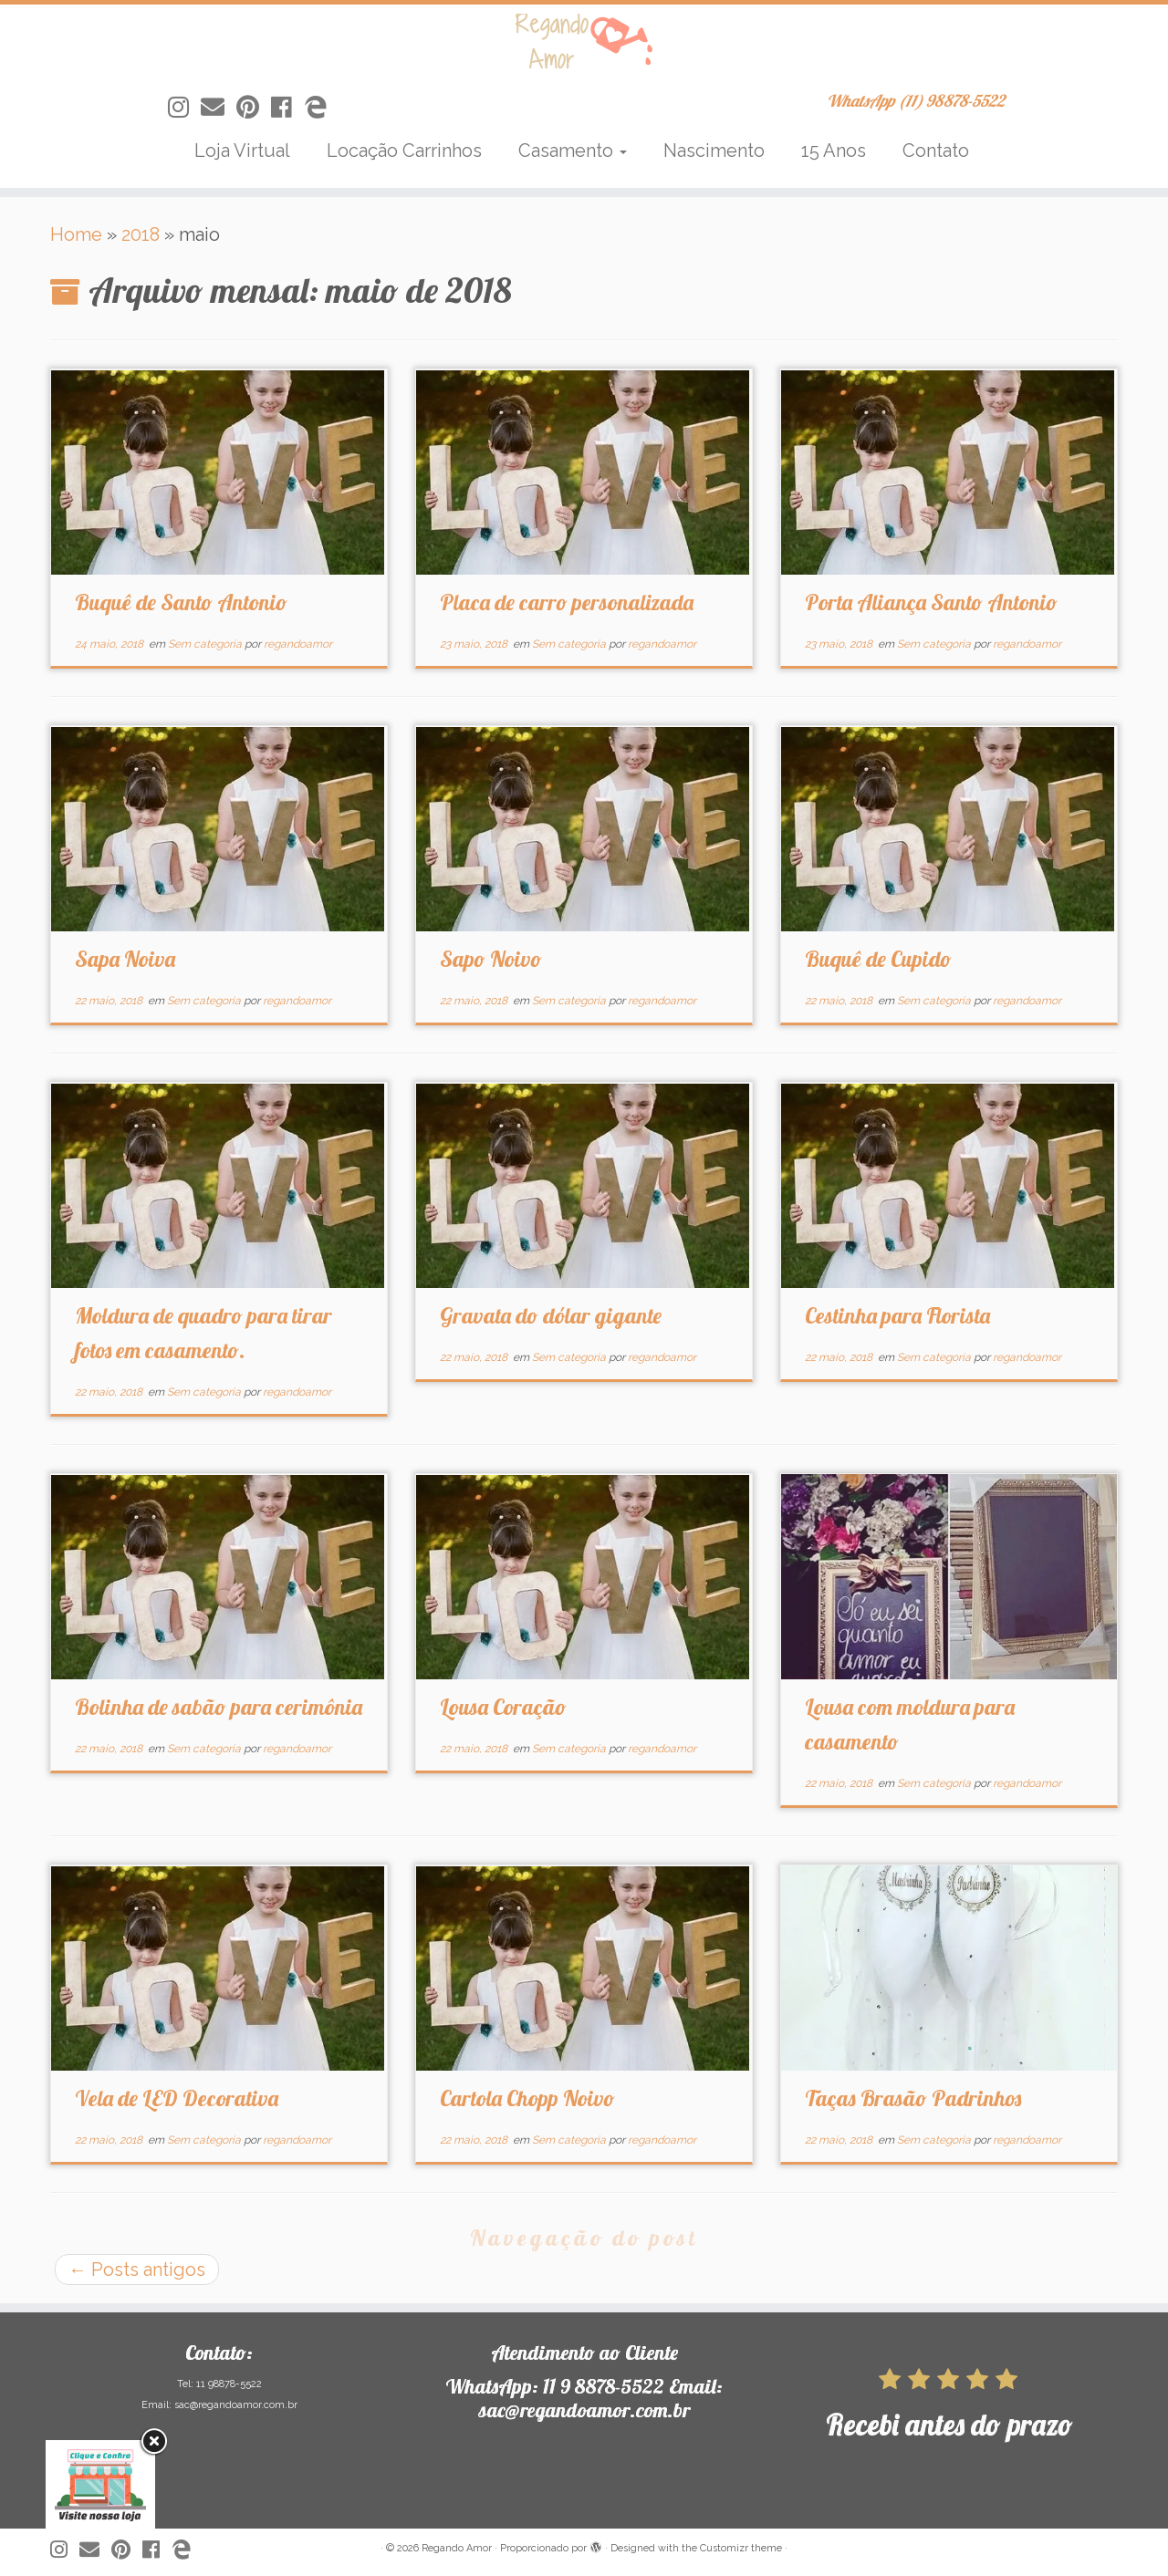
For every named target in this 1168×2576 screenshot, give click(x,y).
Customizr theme (741, 2548)
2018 (140, 234)
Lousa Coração (503, 1706)
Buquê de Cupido (878, 958)
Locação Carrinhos (404, 150)
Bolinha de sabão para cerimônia (218, 1706)
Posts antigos (136, 2269)
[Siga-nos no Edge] (321, 107)
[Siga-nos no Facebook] (287, 107)
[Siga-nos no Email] (218, 107)
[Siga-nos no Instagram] (184, 107)
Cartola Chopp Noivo (527, 2098)
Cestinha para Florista (897, 1315)
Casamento (572, 150)
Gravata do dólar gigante (551, 1315)
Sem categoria (206, 644)
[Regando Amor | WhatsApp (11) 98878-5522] (584, 41)
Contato (935, 150)
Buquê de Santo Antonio (181, 602)
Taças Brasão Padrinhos (913, 2098)
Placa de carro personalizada (567, 602)
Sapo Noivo (491, 958)
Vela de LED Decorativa (176, 2098)
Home (76, 234)
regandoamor (298, 644)
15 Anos (833, 150)
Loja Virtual (242, 150)
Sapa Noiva (125, 958)
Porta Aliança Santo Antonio (931, 602)
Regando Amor (457, 2548)
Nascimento (714, 150)
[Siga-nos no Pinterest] (253, 107)
